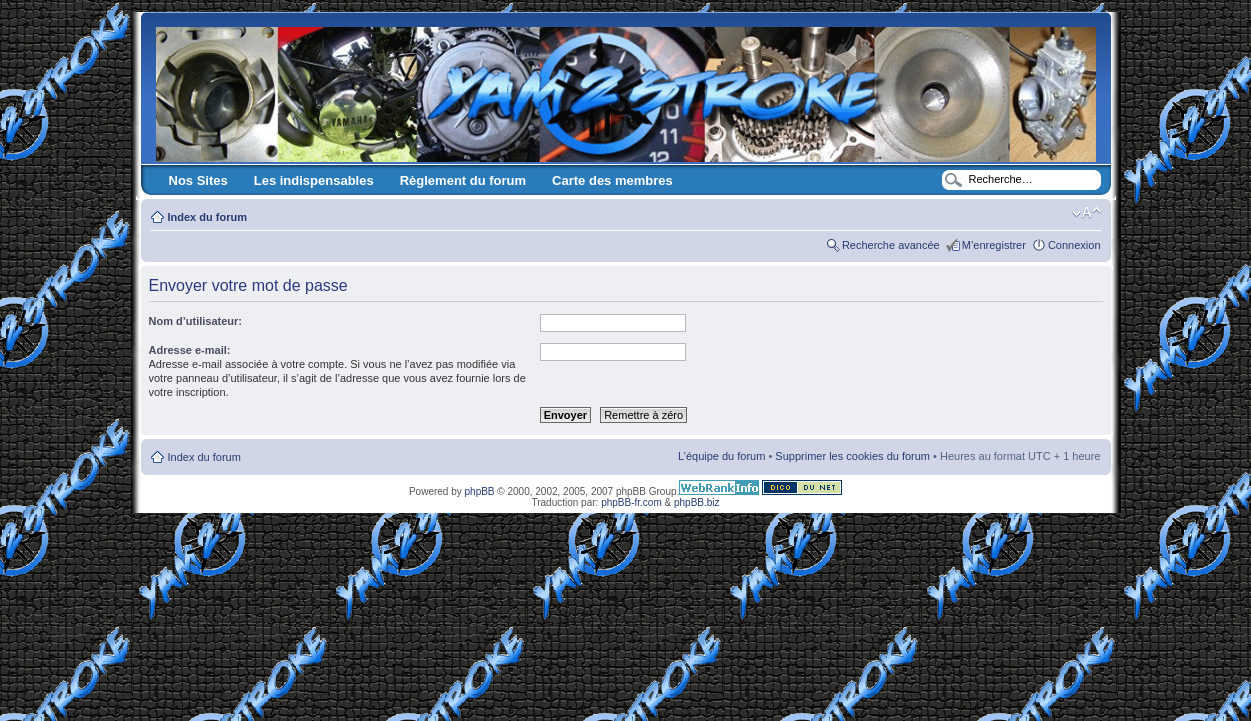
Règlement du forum (463, 180)
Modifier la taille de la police (1086, 213)
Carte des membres (612, 180)
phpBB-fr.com (631, 502)
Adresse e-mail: (190, 350)
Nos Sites (198, 180)
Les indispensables (314, 180)
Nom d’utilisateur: (196, 321)
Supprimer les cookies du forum (852, 456)
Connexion (1074, 245)
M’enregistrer (994, 245)
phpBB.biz (697, 502)
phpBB (480, 491)
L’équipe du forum (721, 456)
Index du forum (207, 217)
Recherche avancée (891, 245)
